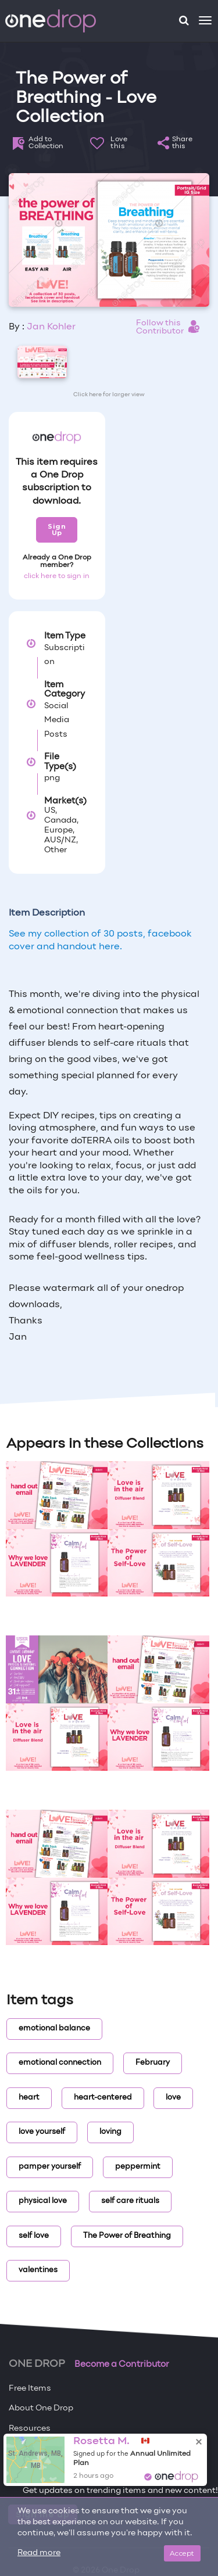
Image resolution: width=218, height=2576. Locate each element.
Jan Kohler (51, 327)
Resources (30, 2429)
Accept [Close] (182, 2553)
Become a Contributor (121, 2364)
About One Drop (41, 2408)
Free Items (30, 2388)
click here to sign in (57, 576)
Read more (38, 2553)
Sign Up (57, 529)
